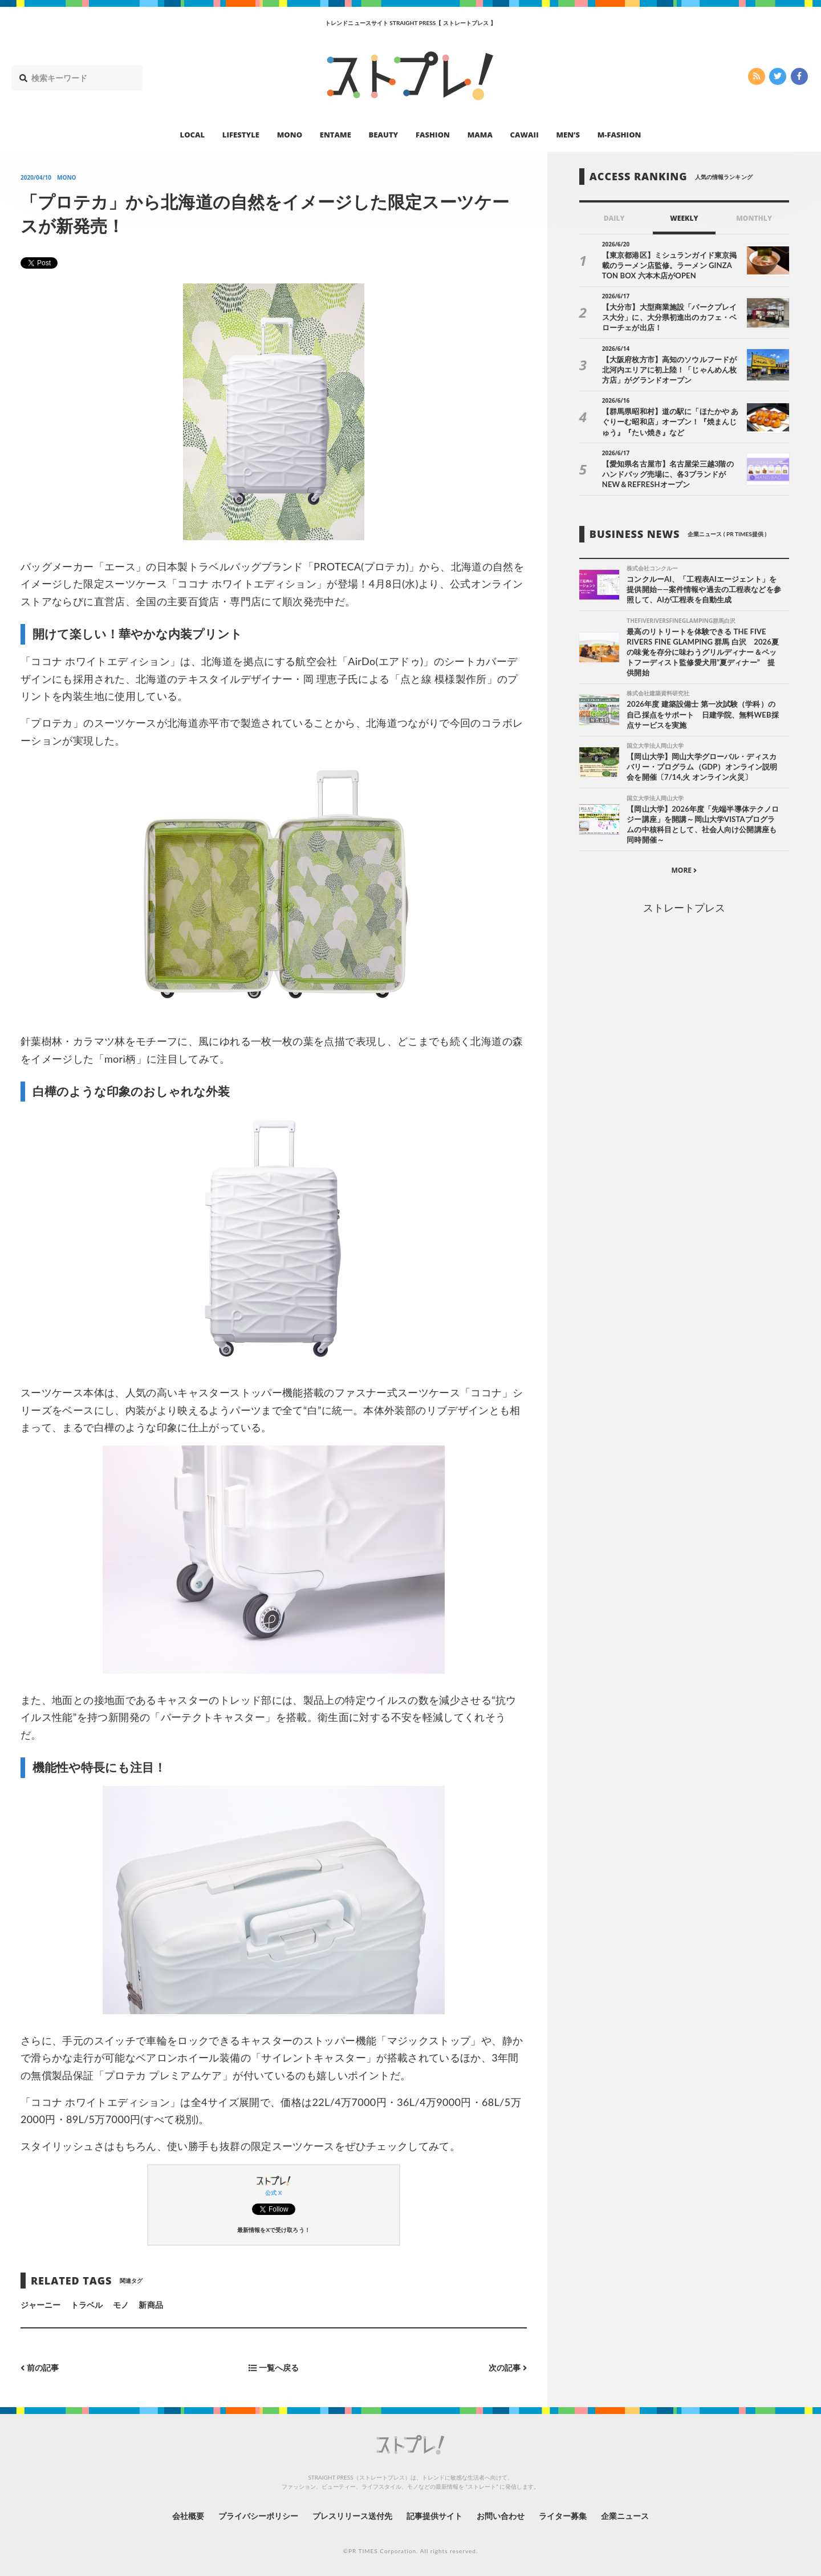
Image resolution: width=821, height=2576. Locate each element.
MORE (684, 870)
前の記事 (40, 2367)
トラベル (87, 2305)
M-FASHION (619, 134)
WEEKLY (684, 218)
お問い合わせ (501, 2516)
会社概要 (188, 2516)
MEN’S (568, 134)
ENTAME (335, 134)
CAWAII (524, 134)
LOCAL (192, 134)
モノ (121, 2305)
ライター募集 (563, 2516)
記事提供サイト (434, 2516)
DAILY (614, 218)
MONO (289, 134)
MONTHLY (754, 218)
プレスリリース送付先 (352, 2516)
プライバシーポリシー (258, 2516)
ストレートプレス (684, 907)
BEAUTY (384, 134)
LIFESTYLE (240, 134)
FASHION (433, 134)
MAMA (480, 134)
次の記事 (508, 2367)
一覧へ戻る (274, 2367)
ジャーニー (40, 2305)
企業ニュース (625, 2516)
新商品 (150, 2305)
